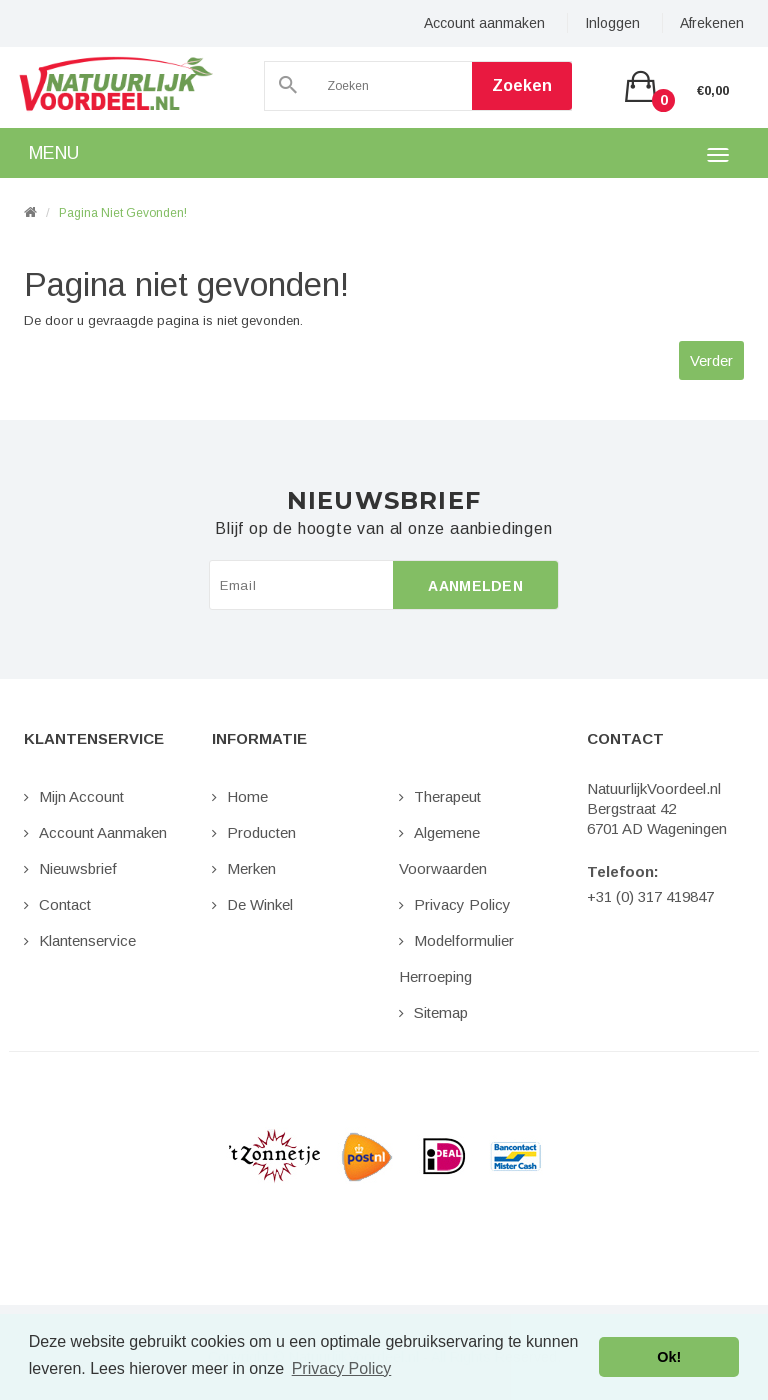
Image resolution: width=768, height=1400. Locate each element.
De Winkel (260, 904)
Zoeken (522, 85)
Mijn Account (81, 796)
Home (247, 796)
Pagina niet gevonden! (123, 213)
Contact (65, 904)
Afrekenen (712, 23)
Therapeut (447, 796)
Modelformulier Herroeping (456, 958)
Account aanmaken (484, 23)
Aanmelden (475, 586)
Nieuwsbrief (78, 868)
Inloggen (612, 23)
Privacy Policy (462, 904)
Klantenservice (87, 940)
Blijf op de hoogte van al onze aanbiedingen (383, 529)
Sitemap (441, 1012)
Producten (261, 832)
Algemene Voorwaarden (443, 850)
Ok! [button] (669, 1357)
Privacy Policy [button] (342, 1368)
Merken (251, 868)
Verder (711, 360)
